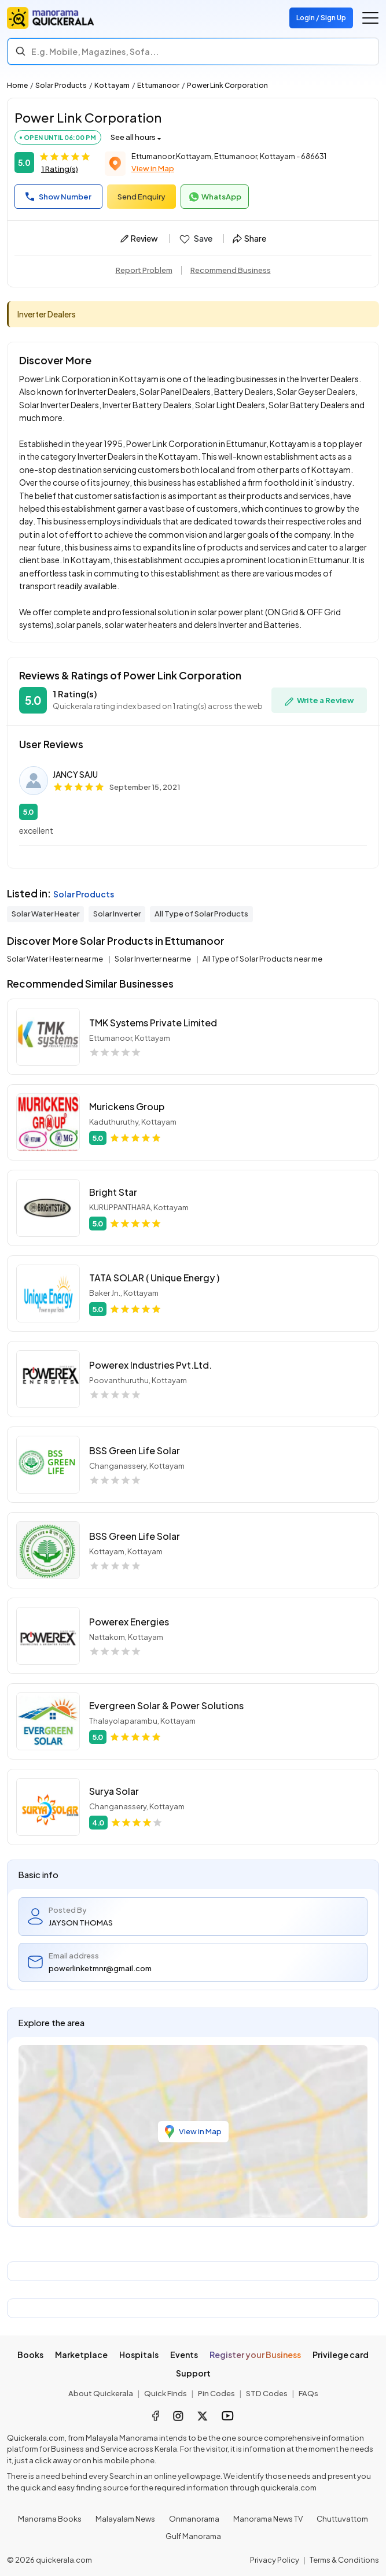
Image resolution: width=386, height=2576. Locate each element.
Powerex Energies (129, 1622)
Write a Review (319, 701)
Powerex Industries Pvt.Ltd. (150, 1365)
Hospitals (139, 2354)
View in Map (152, 168)
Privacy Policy (274, 2559)
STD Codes (267, 2393)
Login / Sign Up (321, 17)
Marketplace (81, 2354)
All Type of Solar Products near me (262, 958)
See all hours (133, 137)
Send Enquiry (141, 196)
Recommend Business (230, 270)
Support (193, 2373)
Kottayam (112, 85)
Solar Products (61, 85)
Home (17, 85)
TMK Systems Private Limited (153, 1023)
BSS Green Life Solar (134, 1450)
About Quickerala (100, 2393)
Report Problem (144, 270)
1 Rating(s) (59, 168)
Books (30, 2354)
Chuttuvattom (342, 2518)
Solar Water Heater (45, 913)
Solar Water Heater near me (55, 958)
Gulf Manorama (193, 2536)
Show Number (58, 196)
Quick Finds (165, 2393)
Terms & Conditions (344, 2559)
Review (139, 238)
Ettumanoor (158, 85)
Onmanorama (194, 2518)
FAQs (308, 2393)
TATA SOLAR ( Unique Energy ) (154, 1278)
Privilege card (341, 2354)
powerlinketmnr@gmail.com (100, 1968)
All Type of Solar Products (201, 913)
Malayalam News (125, 2518)
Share (249, 238)
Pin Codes (216, 2393)
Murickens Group (126, 1106)
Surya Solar (114, 1791)
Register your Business (255, 2354)
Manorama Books (50, 2518)
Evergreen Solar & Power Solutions (166, 1705)
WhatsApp (214, 197)
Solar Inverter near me (153, 958)
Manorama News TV (268, 2518)
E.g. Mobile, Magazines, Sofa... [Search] (95, 51)
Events (184, 2354)
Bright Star (113, 1192)
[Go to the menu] (370, 18)
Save (195, 239)
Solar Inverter (117, 913)
